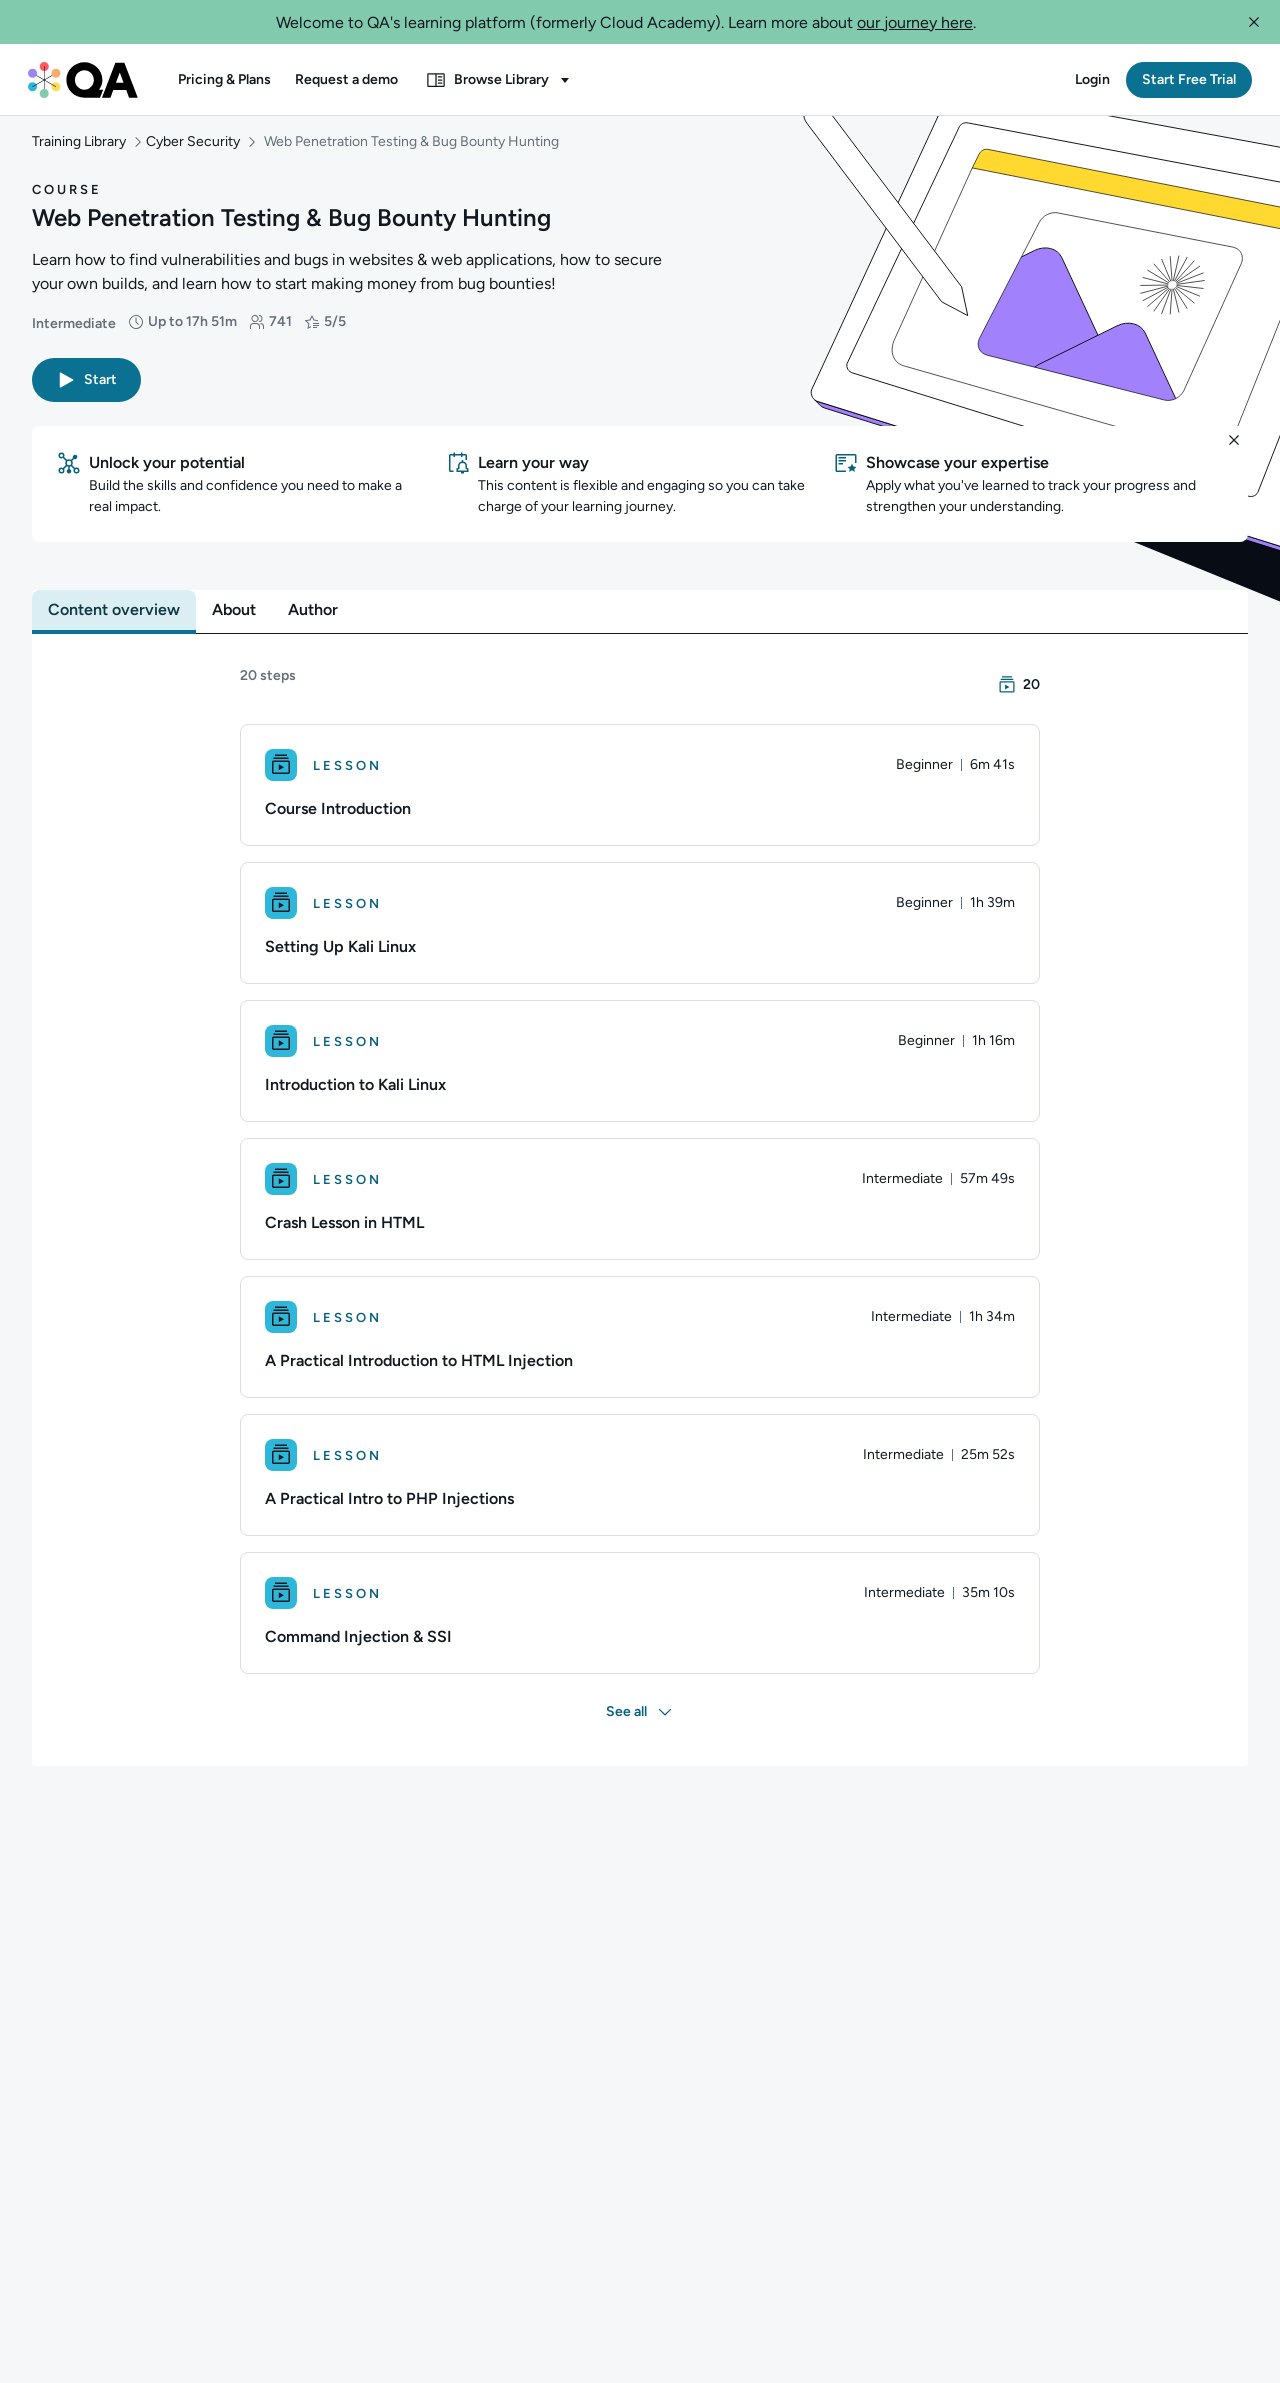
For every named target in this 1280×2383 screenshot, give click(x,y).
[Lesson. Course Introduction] (640, 805)
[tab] (114, 630)
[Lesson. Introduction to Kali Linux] (640, 1081)
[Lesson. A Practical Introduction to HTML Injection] (640, 1357)
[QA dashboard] (83, 80)
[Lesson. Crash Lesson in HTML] (640, 1219)
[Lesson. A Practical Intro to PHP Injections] (640, 1495)
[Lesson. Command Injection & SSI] (640, 1633)
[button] (1254, 22)
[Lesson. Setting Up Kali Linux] (640, 943)
